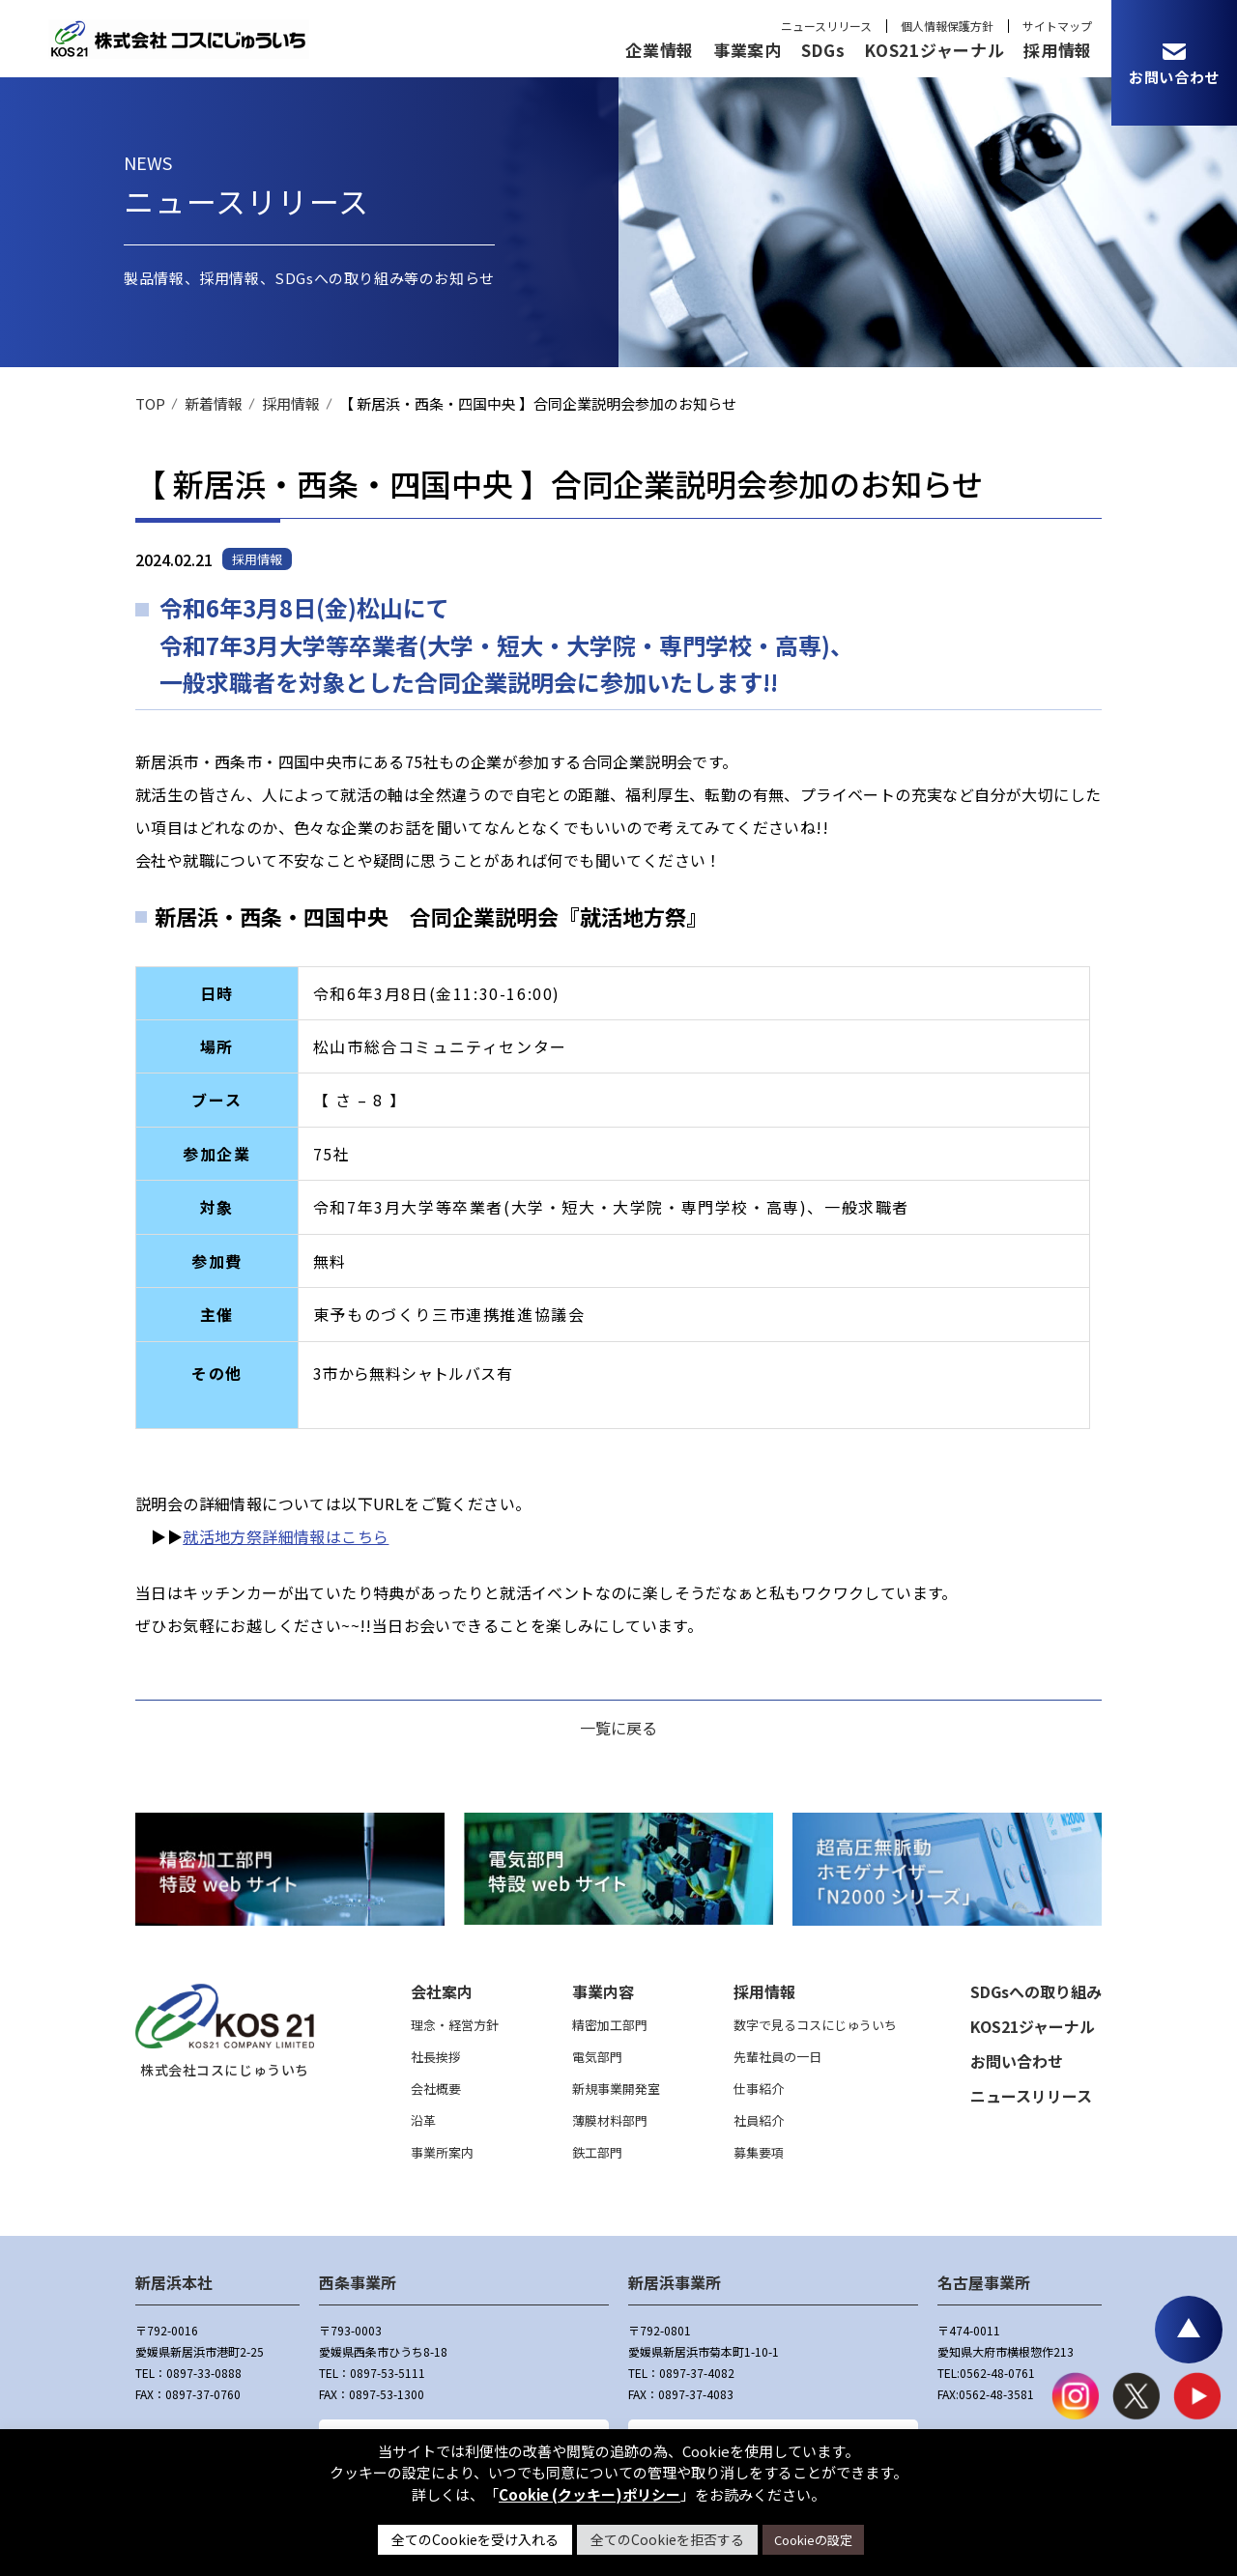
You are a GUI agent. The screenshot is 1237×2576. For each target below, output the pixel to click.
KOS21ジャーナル (934, 50)
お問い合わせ (1016, 2061)
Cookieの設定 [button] (813, 2540)
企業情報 (659, 50)
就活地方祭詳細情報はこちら (285, 1536)
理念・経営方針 (455, 2025)
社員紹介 (759, 2120)
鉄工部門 (597, 2152)
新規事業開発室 (616, 2088)
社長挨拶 (436, 2056)
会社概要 (436, 2088)
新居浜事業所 (674, 2282)
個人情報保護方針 (947, 25)
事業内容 (603, 1991)
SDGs (823, 50)
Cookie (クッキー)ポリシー (589, 2494)
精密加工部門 (609, 2025)
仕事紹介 (759, 2088)
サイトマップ (1057, 25)
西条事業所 (357, 2282)
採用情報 (1057, 50)
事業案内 (747, 50)
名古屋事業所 (983, 2282)
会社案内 (442, 1991)
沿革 (423, 2120)
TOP (150, 403)
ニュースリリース (826, 25)
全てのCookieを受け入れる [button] (475, 2539)
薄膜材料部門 (609, 2120)
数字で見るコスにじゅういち (815, 2025)
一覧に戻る (618, 1727)
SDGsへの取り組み (1036, 1991)
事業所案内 (442, 2152)
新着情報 (214, 403)
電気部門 (597, 2056)
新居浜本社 (174, 2282)
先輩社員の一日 (777, 2056)
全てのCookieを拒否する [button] (667, 2539)
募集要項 (759, 2152)
